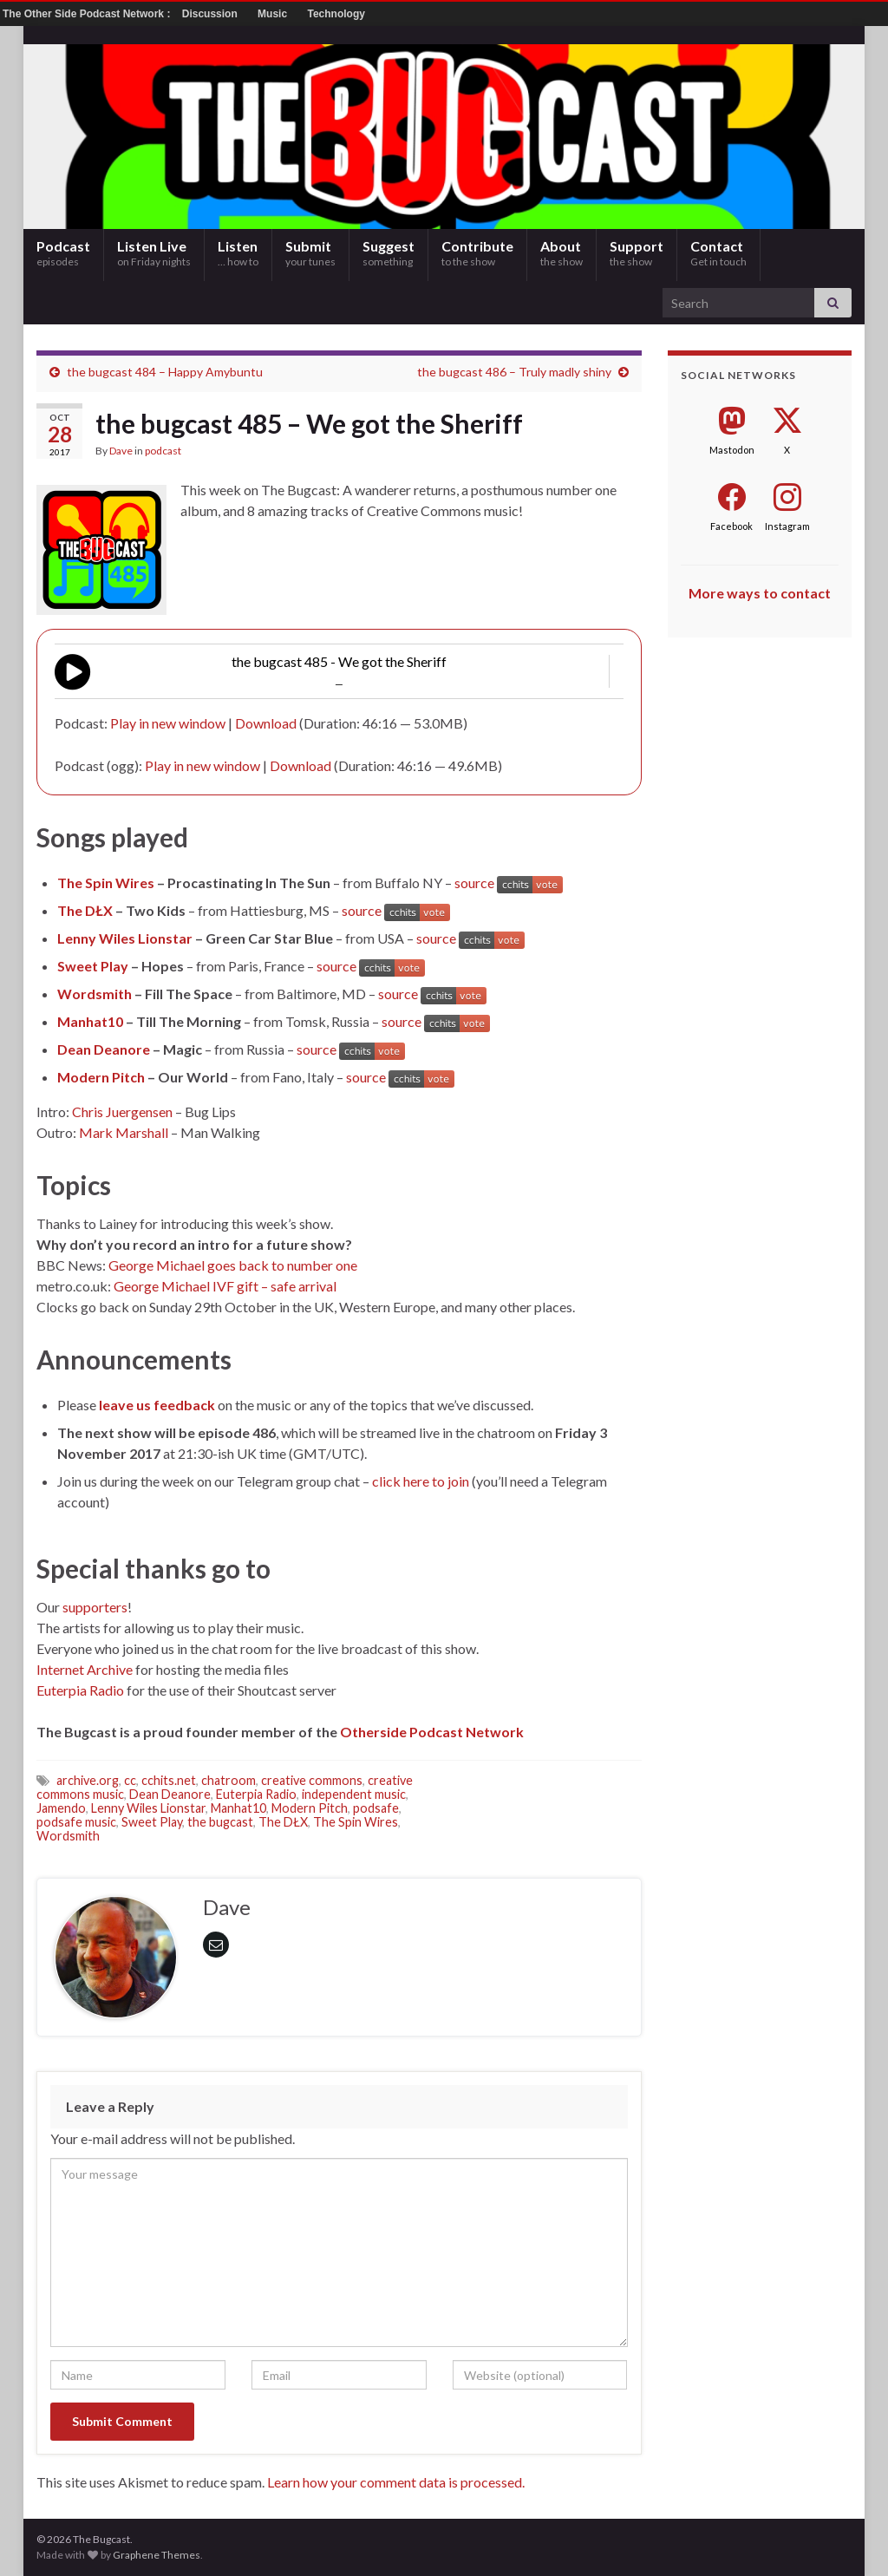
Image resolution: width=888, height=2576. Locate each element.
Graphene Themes (156, 2554)
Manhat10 (90, 1021)
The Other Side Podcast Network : (88, 14)
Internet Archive (84, 1669)
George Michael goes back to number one (232, 1265)
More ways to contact (760, 593)
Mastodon (731, 449)
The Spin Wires (105, 882)
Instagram (787, 526)
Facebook (731, 526)
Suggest (388, 253)
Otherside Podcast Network (432, 1731)
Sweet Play (92, 966)
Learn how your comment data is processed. (396, 2482)
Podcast (63, 253)
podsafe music (76, 1821)
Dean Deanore (103, 1049)
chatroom (228, 1780)
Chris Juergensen (122, 1111)
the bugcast (220, 1821)
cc (130, 1780)
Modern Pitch (101, 1077)
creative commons (311, 1780)
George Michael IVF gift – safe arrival (225, 1286)
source (474, 882)
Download (266, 723)
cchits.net (168, 1780)
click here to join (420, 1481)
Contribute (477, 253)
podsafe (376, 1808)
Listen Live (154, 253)
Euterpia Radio (80, 1690)
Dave (121, 450)
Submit (310, 253)
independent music (354, 1794)
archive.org (87, 1780)
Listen (238, 253)
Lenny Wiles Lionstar (125, 938)
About (561, 253)
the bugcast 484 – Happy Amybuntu (165, 371)
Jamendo (61, 1808)
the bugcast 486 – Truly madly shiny (514, 371)
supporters (94, 1607)
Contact (718, 253)
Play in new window (167, 723)
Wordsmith (94, 993)
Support (636, 253)
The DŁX (85, 910)
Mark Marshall (123, 1132)
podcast (163, 450)
